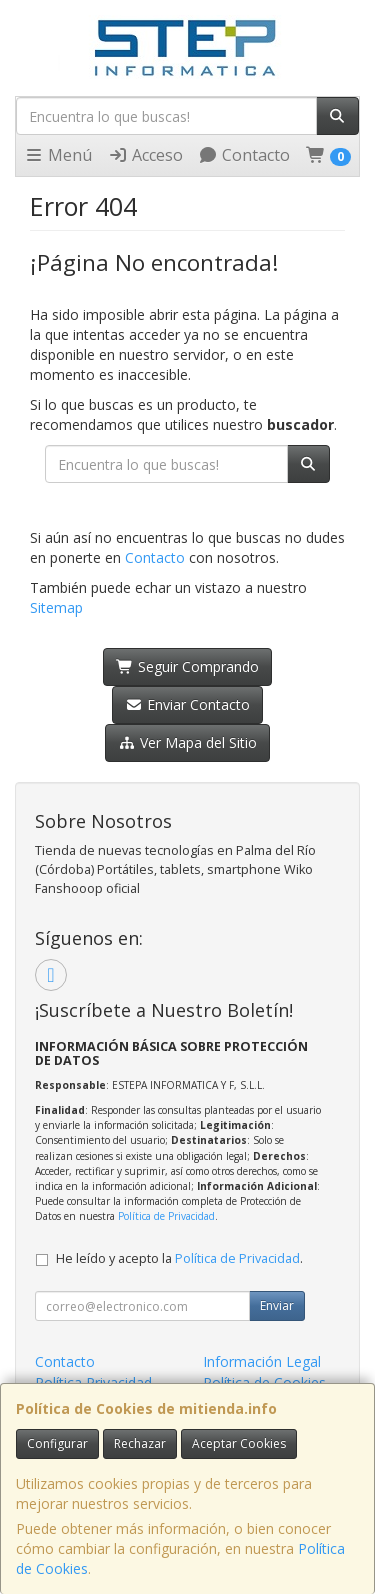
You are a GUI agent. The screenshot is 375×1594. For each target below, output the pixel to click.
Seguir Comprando (187, 666)
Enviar (277, 1305)
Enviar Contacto (187, 704)
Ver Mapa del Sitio (187, 742)
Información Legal (262, 1361)
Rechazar (140, 1443)
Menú (58, 155)
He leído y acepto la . (179, 1258)
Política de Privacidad (166, 1216)
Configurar (57, 1443)
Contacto (244, 155)
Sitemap (56, 607)
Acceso (145, 155)
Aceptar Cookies (239, 1443)
